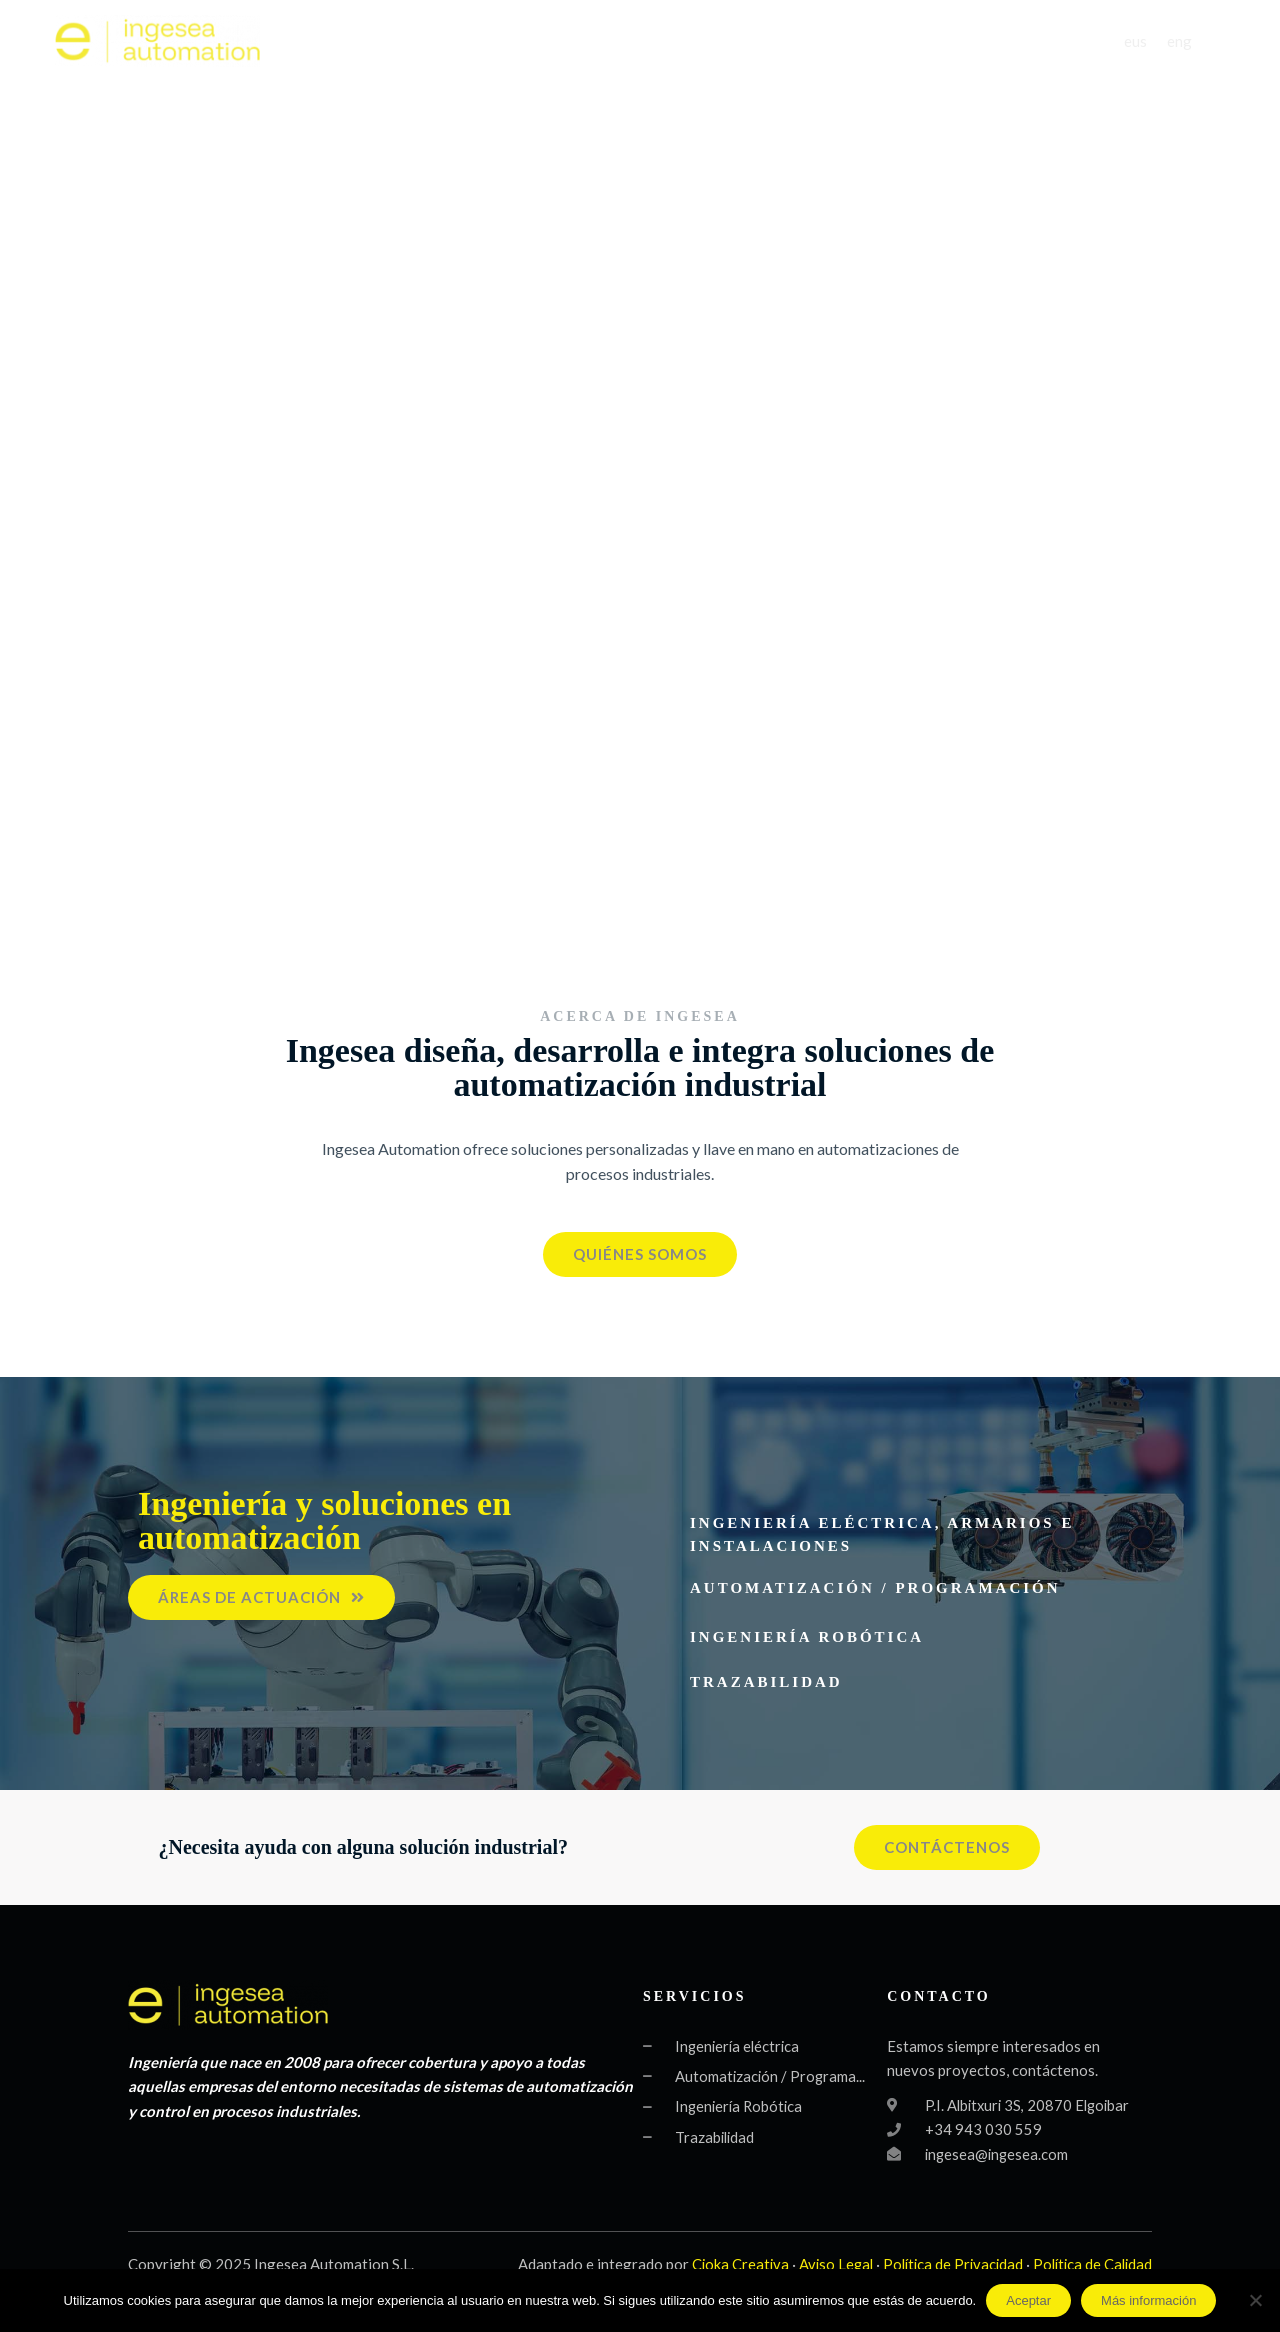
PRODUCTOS (890, 42)
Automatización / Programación (875, 1588)
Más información (1148, 2300)
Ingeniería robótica (807, 1637)
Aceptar (1028, 2300)
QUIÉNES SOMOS (608, 42)
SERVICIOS (756, 42)
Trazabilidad (766, 1682)
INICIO (494, 42)
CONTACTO (1027, 42)
